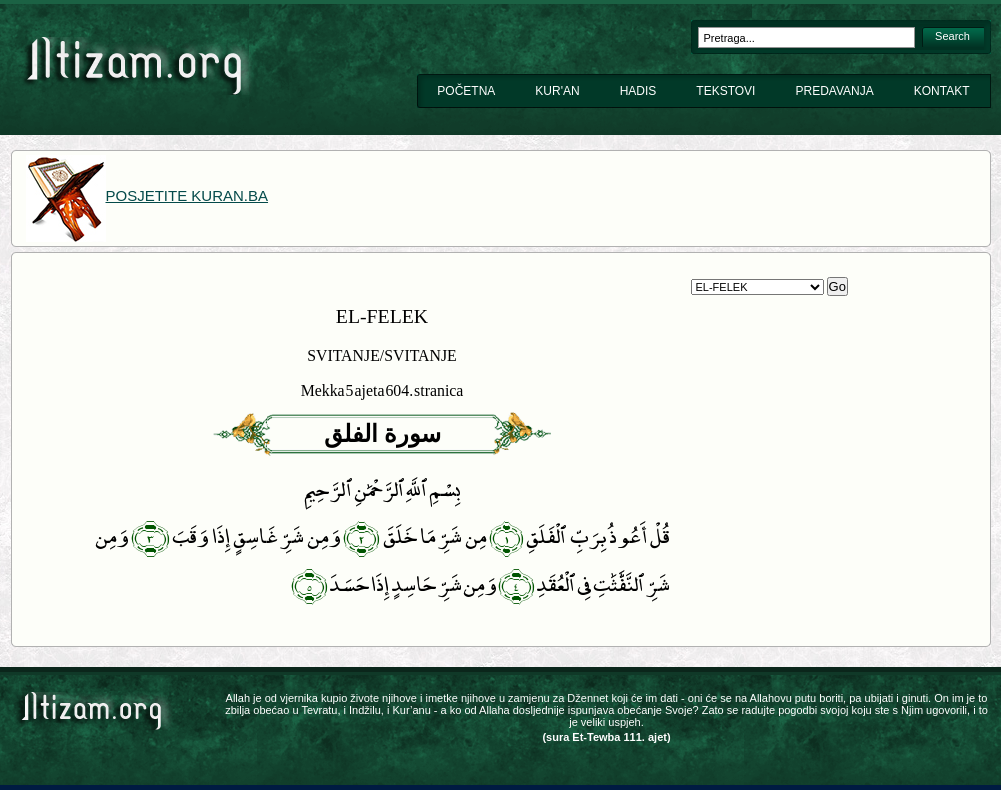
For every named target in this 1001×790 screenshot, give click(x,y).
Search (952, 36)
